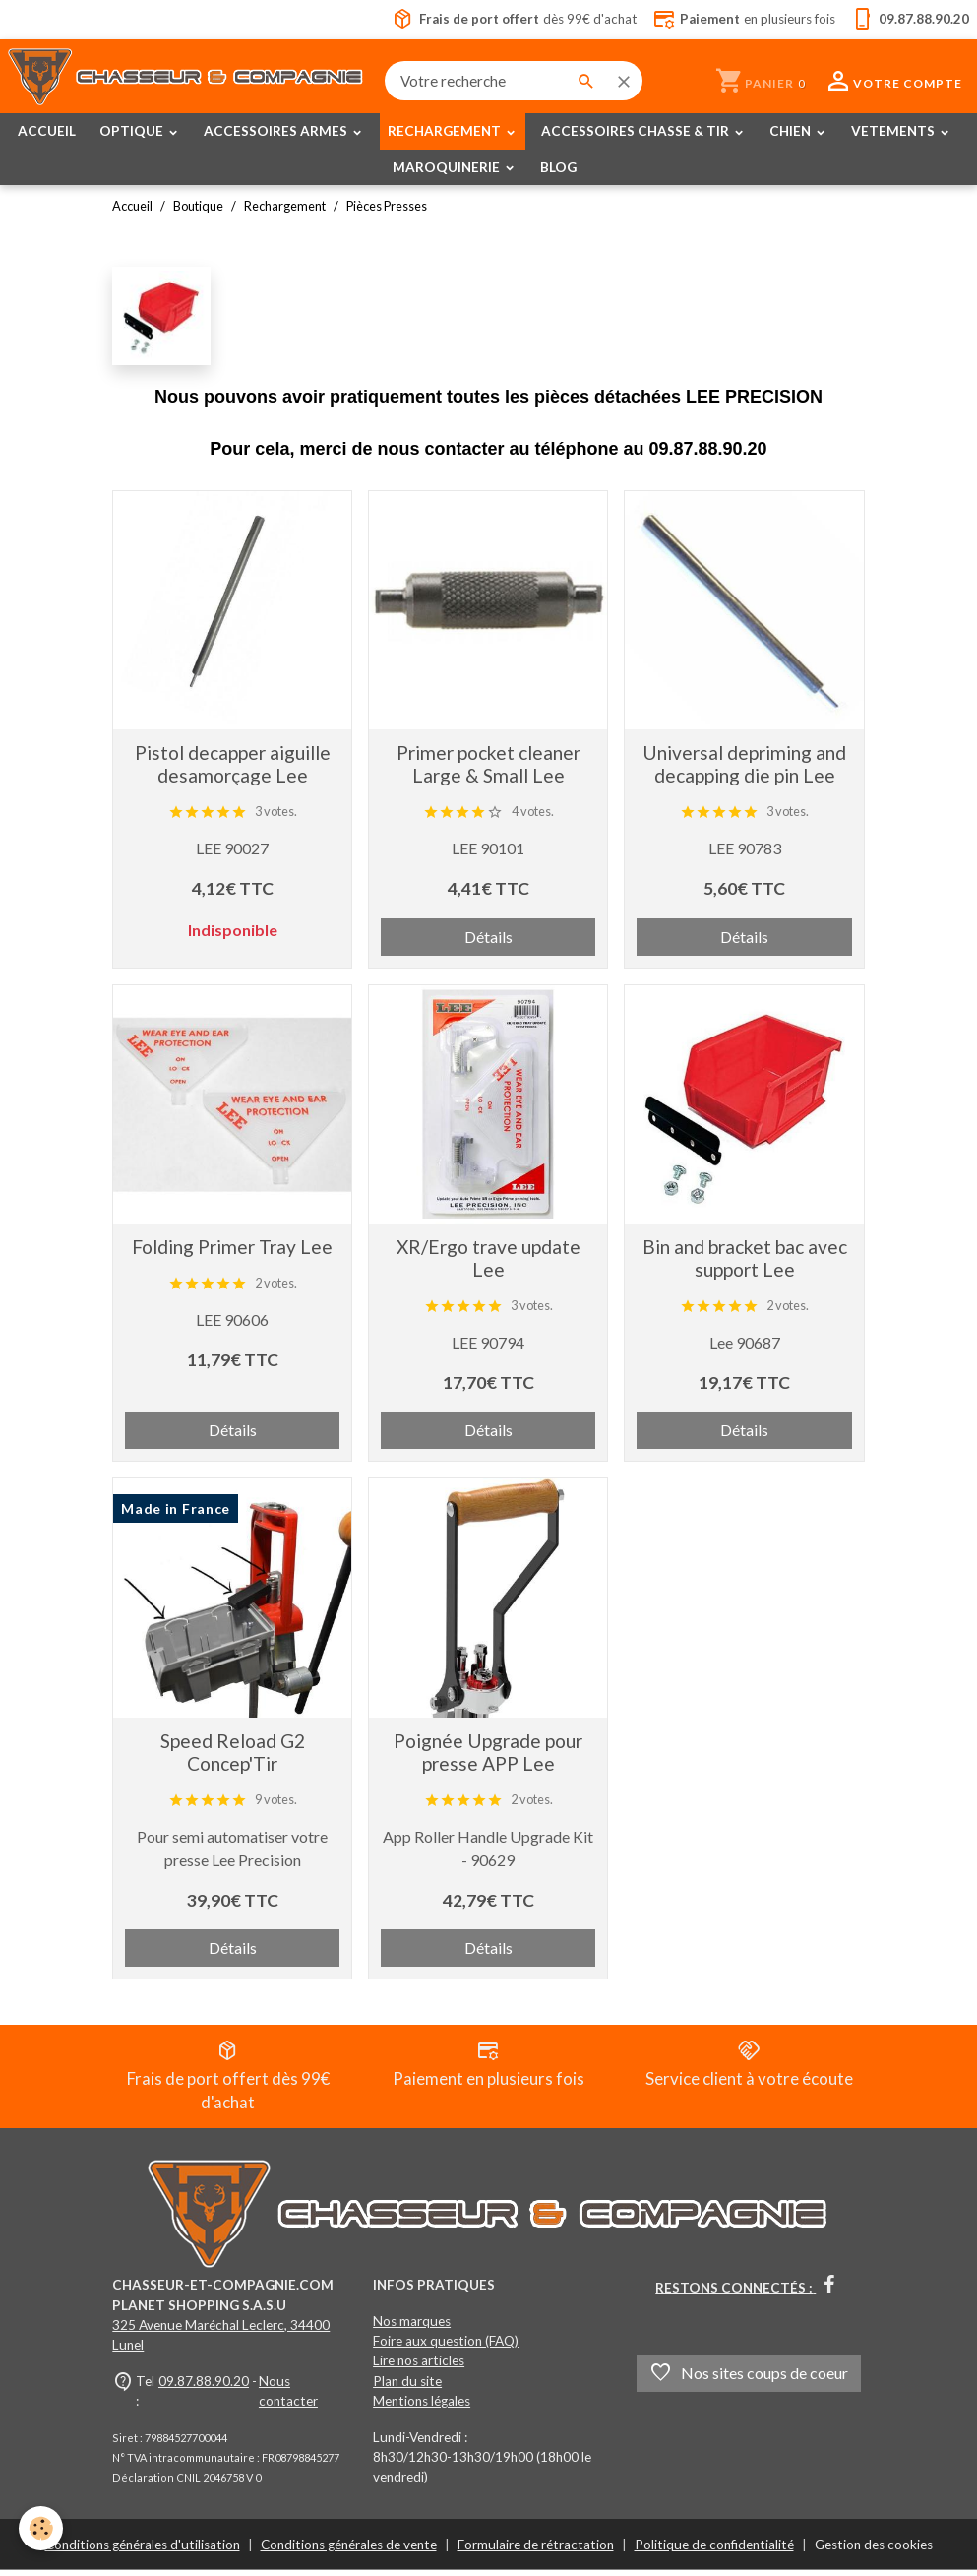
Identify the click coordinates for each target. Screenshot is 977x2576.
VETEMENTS (894, 132)
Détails (488, 936)
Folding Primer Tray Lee (232, 1246)
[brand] (187, 80)
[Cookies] (42, 2535)
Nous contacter (288, 2397)
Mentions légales (421, 2407)
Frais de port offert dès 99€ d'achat (228, 2078)
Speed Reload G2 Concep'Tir (232, 1752)
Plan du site (407, 2387)
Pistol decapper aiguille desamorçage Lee (233, 764)
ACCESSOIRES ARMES (277, 132)
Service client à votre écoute (749, 2066)
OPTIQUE (132, 132)
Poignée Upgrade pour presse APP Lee (488, 1752)
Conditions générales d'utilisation (142, 2550)
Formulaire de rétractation (536, 2550)
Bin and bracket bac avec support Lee (744, 1258)
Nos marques (412, 2327)
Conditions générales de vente (349, 2550)
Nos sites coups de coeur (748, 2379)
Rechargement (285, 207)
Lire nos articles (418, 2367)
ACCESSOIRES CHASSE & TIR (636, 132)
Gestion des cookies (874, 2550)
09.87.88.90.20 (203, 2387)
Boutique (198, 207)
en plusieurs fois (741, 19)
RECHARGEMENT (446, 132)
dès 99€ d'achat (507, 19)
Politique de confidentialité (714, 2550)
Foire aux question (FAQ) (446, 2347)
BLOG (558, 167)
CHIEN (791, 132)
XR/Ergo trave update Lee (488, 1258)
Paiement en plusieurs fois (488, 2066)
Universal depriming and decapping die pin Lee (744, 764)
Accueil (132, 207)
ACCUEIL (47, 132)
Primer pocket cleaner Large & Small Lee (488, 764)
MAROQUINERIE (448, 167)
